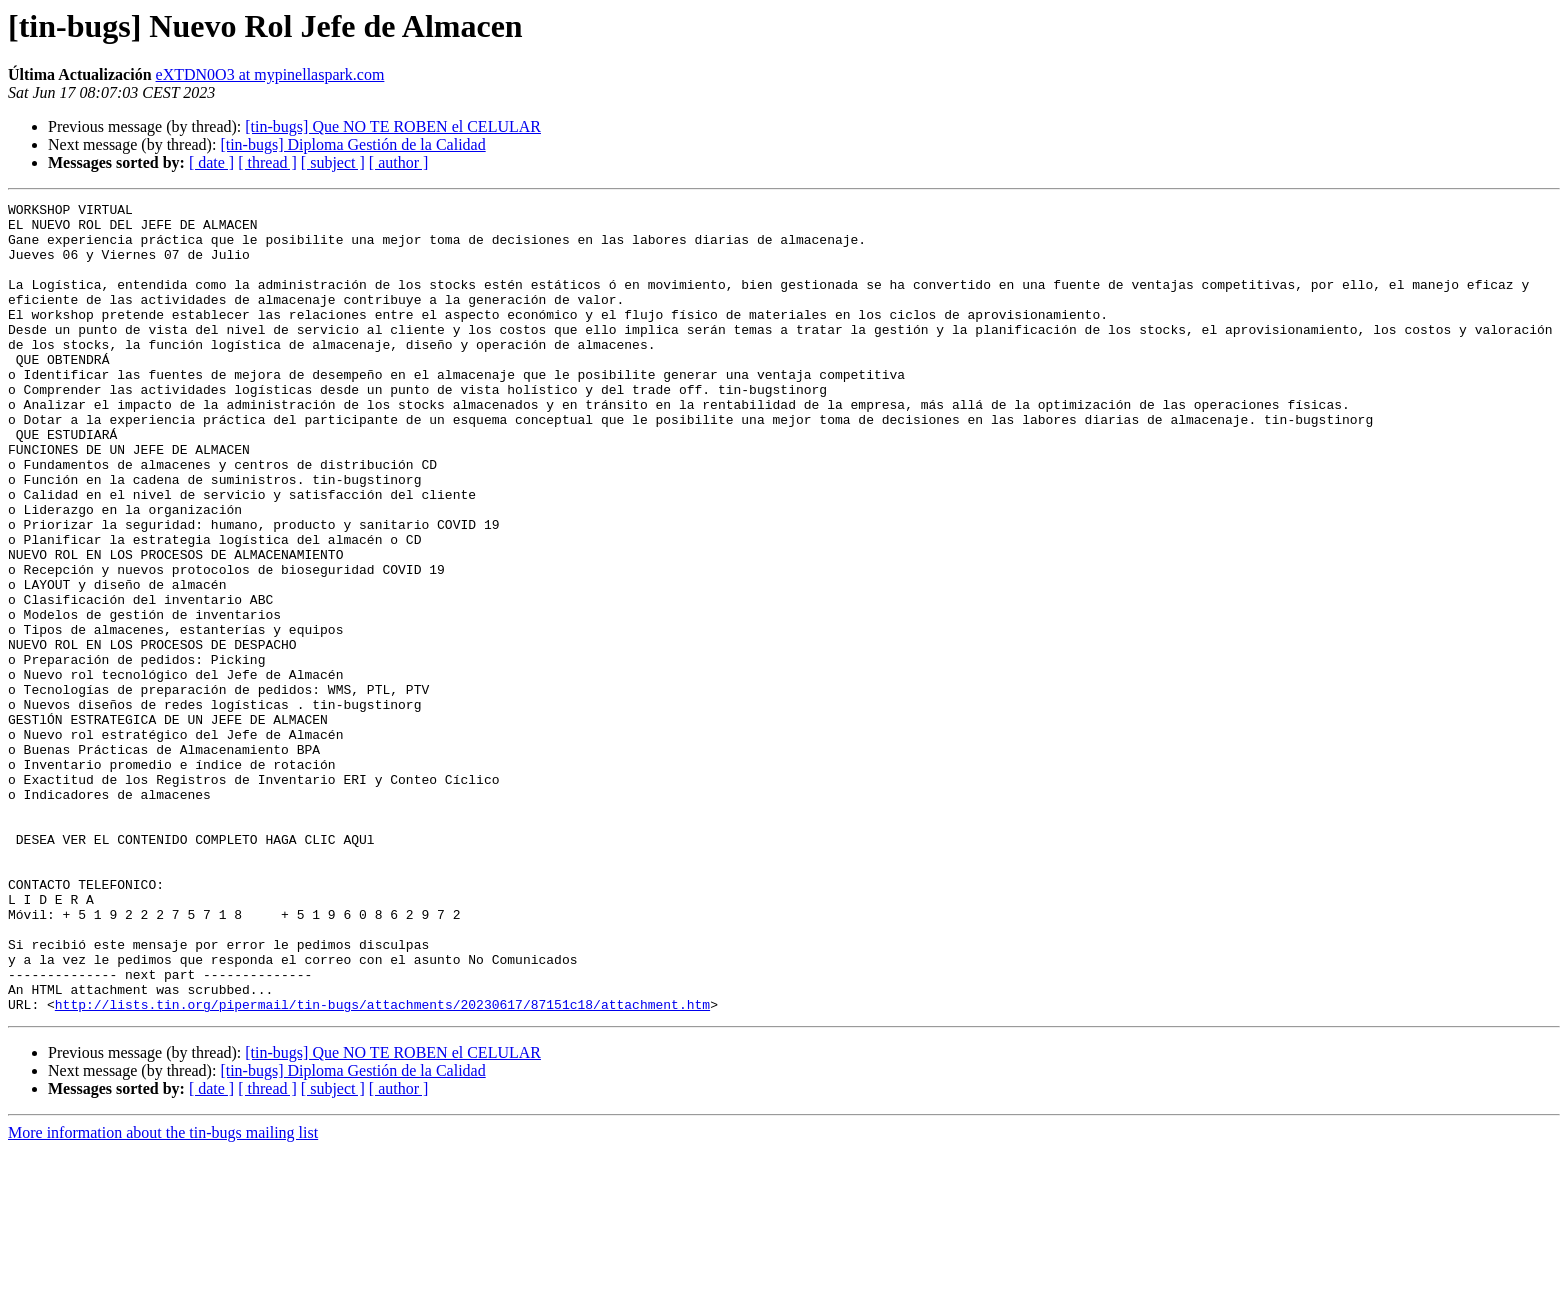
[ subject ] (333, 162)
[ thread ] (267, 162)
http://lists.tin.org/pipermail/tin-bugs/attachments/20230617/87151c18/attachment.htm (382, 1166)
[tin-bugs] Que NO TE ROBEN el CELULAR (393, 126)
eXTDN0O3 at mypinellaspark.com (270, 74)
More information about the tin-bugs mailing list (163, 1294)
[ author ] (399, 162)
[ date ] (211, 162)
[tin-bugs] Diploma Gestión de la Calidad (352, 144)
